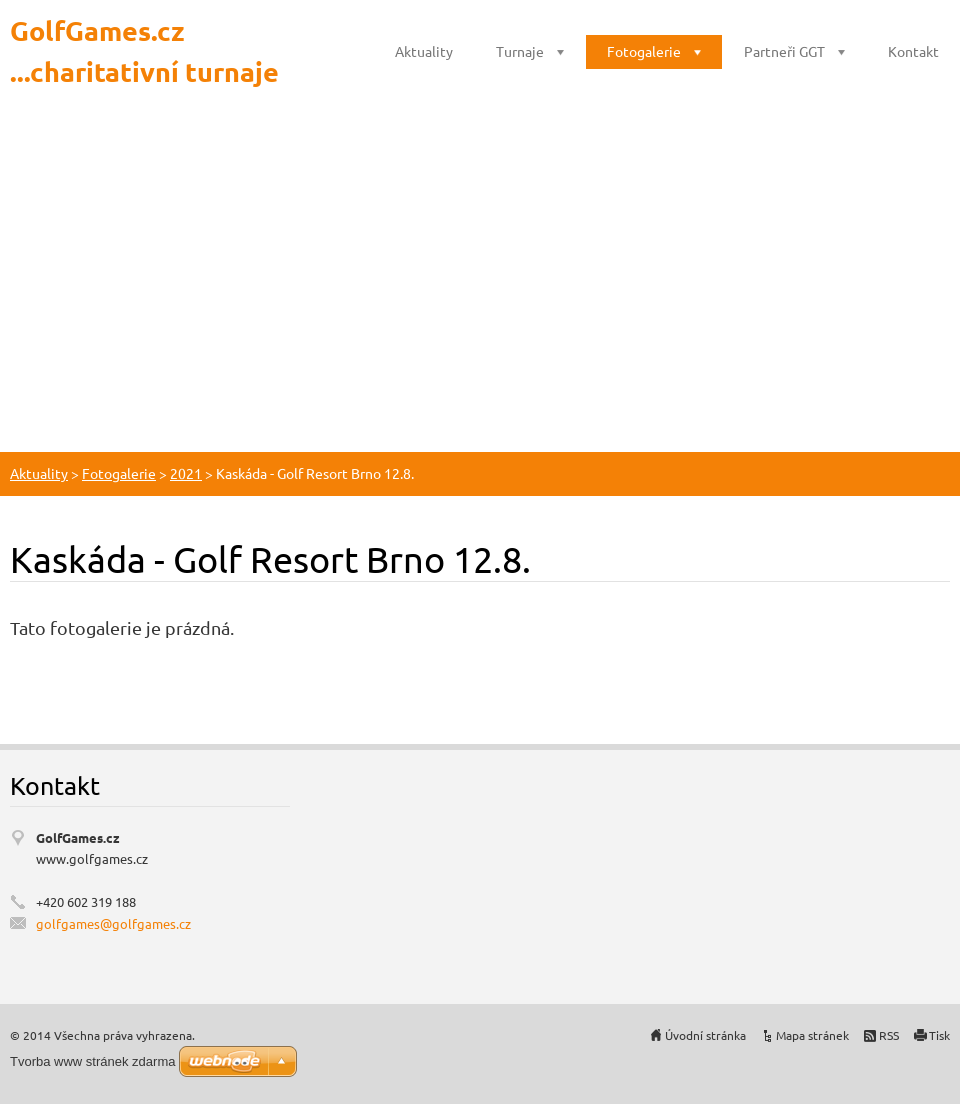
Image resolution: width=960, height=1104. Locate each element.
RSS (889, 1035)
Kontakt (913, 51)
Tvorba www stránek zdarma (92, 1061)
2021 (186, 473)
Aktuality (424, 51)
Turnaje (520, 51)
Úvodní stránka (705, 1035)
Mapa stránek (812, 1035)
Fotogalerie (644, 51)
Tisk (939, 1035)
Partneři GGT (784, 51)
